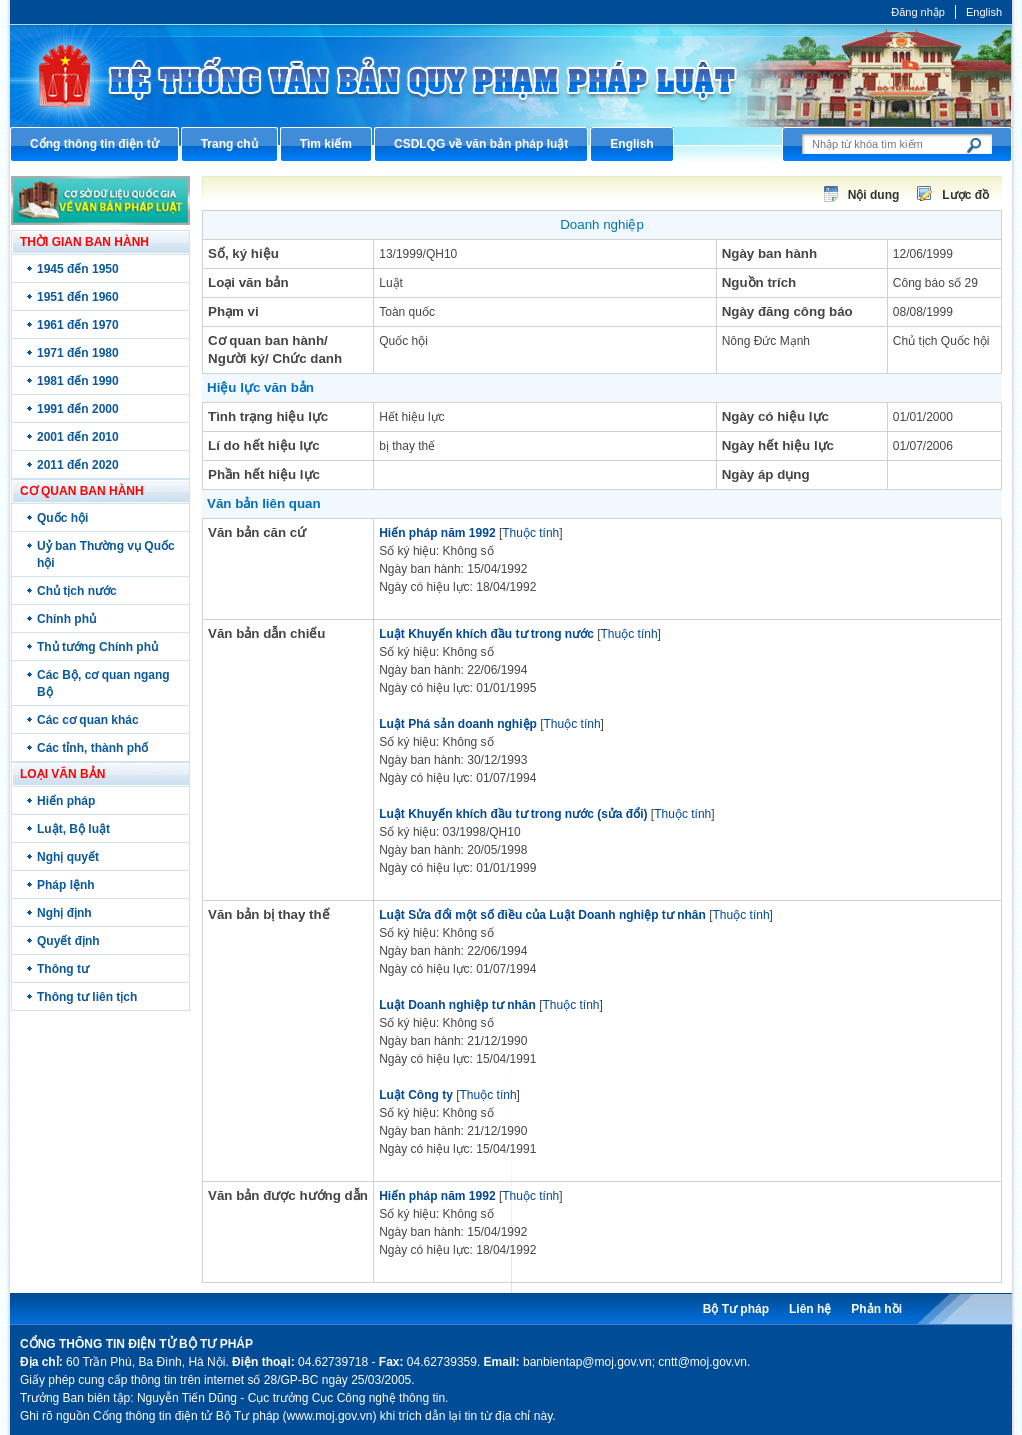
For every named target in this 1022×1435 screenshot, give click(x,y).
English (984, 12)
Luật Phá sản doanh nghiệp (458, 724)
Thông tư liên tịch (87, 997)
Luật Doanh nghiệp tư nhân (457, 1005)
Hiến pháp (66, 801)
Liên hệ (810, 1309)
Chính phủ (66, 619)
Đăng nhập (918, 12)
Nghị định (64, 913)
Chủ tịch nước (77, 591)
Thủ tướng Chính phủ (97, 647)
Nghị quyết (68, 857)
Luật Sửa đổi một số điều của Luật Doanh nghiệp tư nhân (542, 915)
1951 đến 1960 (78, 297)
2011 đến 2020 (78, 465)
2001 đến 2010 (78, 437)
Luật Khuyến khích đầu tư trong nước (486, 634)
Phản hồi (876, 1309)
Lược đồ (965, 195)
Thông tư (63, 969)
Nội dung (874, 195)
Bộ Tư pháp (736, 1309)
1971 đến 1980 (78, 353)
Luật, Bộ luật (73, 829)
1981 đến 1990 (78, 381)
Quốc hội (62, 518)
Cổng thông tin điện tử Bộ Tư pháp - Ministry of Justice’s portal (511, 75)
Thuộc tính (530, 533)
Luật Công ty (416, 1095)
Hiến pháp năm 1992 (437, 533)
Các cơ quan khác (88, 720)
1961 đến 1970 (78, 325)
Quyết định (68, 941)
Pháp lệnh (66, 885)
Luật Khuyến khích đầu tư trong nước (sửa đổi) (513, 814)
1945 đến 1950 (78, 269)
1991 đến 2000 (78, 409)
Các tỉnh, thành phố (92, 748)
